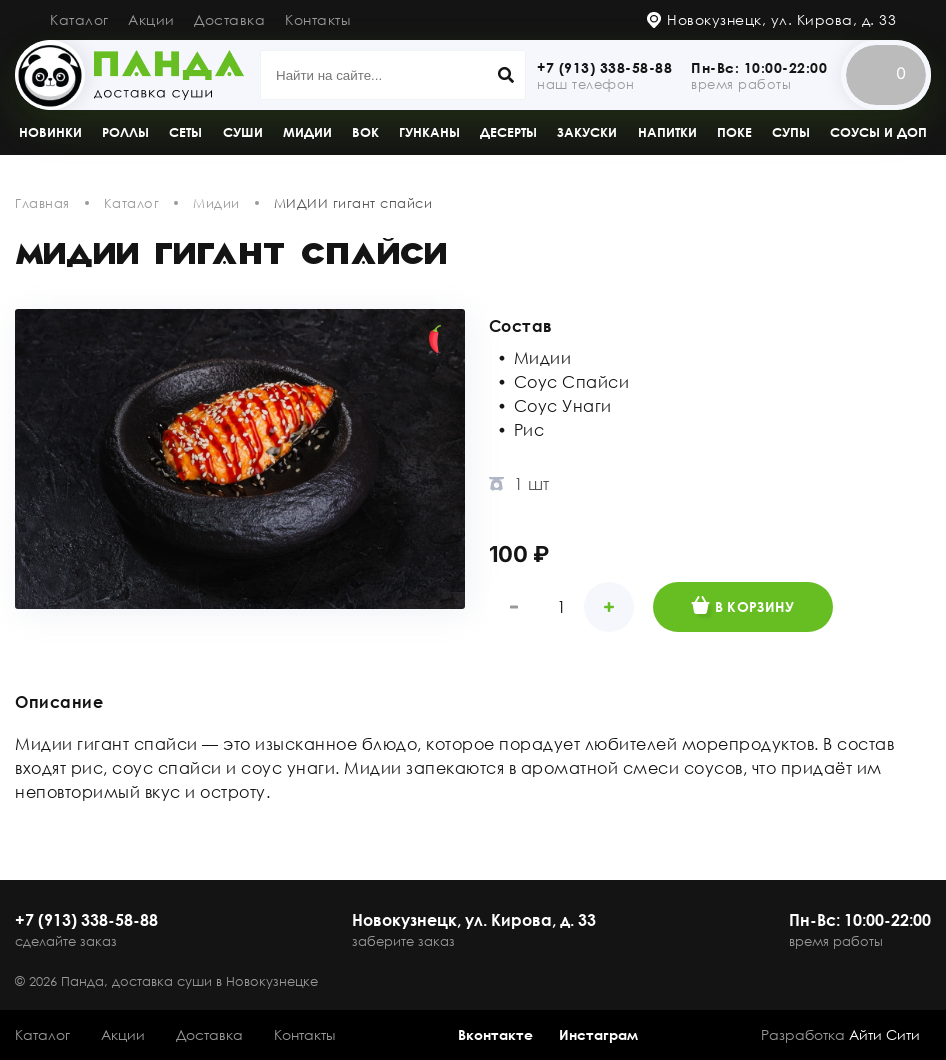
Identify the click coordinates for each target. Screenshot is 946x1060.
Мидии (307, 132)
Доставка (229, 19)
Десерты (508, 132)
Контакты (317, 19)
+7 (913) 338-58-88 (604, 67)
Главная (42, 203)
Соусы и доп (878, 132)
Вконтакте (495, 1034)
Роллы (125, 132)
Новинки (50, 132)
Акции (151, 19)
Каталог (79, 19)
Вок (365, 132)
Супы (791, 132)
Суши (243, 132)
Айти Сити (884, 1034)
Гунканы (429, 132)
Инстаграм (598, 1034)
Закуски (587, 132)
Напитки (667, 132)
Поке (734, 132)
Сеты (185, 132)
